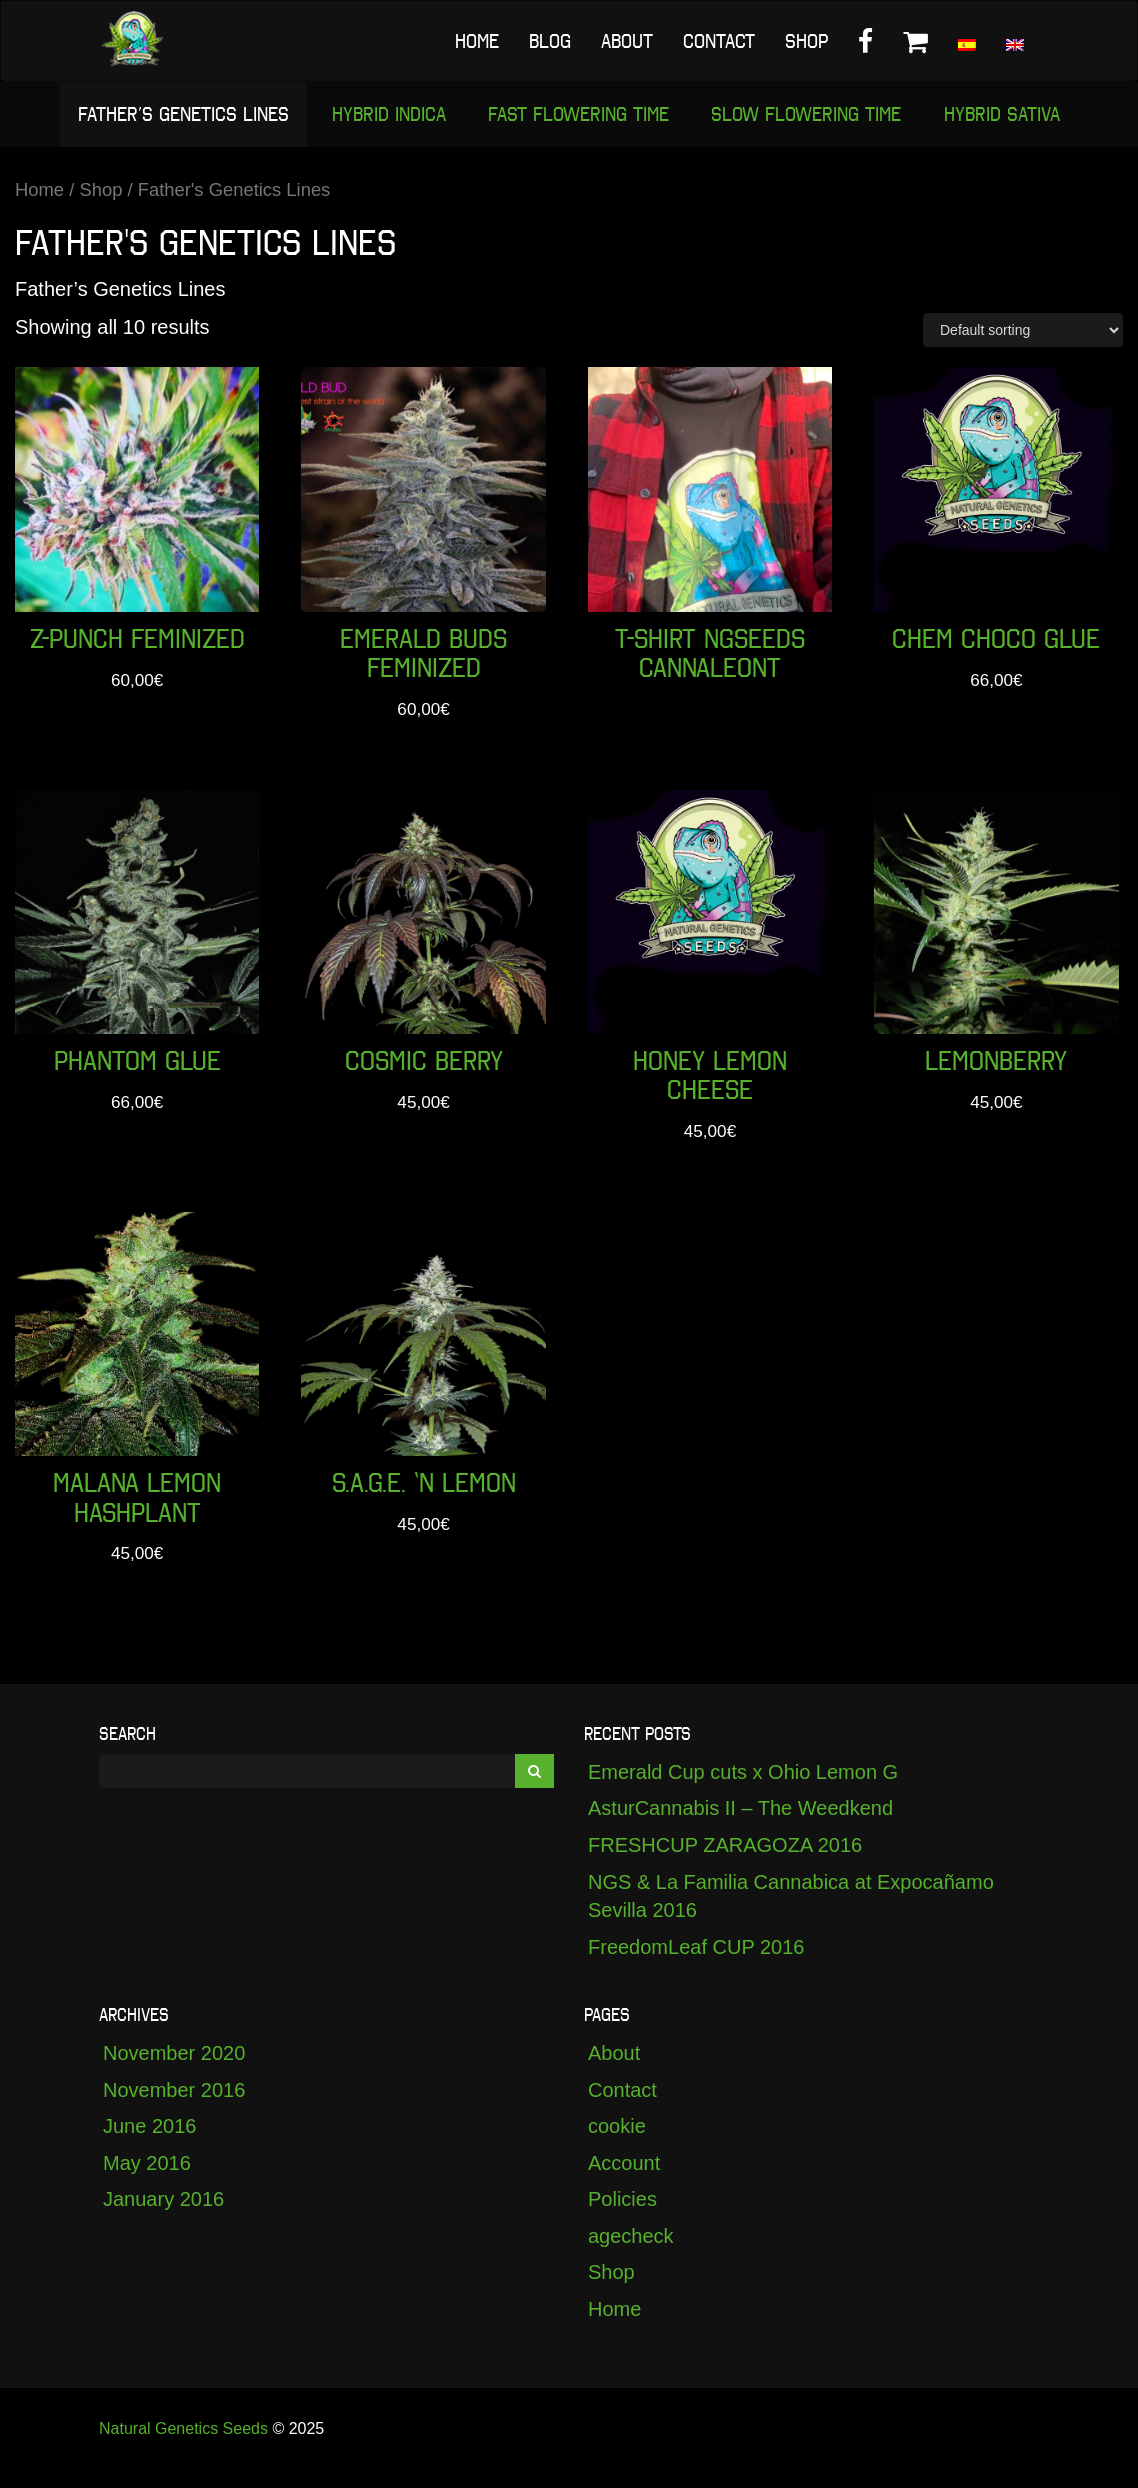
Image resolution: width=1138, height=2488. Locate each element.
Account (624, 2180)
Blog (550, 41)
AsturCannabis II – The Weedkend (740, 1826)
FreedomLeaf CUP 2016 (696, 1964)
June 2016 (149, 2143)
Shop (806, 41)
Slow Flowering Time (810, 116)
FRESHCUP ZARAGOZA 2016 (725, 1862)
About (627, 41)
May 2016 (147, 2180)
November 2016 (174, 2107)
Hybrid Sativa (1009, 116)
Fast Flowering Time (578, 116)
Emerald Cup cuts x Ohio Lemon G (743, 1789)
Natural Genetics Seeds (183, 2445)
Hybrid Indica (385, 116)
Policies (622, 2217)
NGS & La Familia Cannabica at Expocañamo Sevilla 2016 (791, 1913)
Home (477, 41)
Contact (719, 41)
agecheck (631, 2253)
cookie (617, 2143)
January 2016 (163, 2217)
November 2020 (174, 2070)
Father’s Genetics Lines (176, 116)
